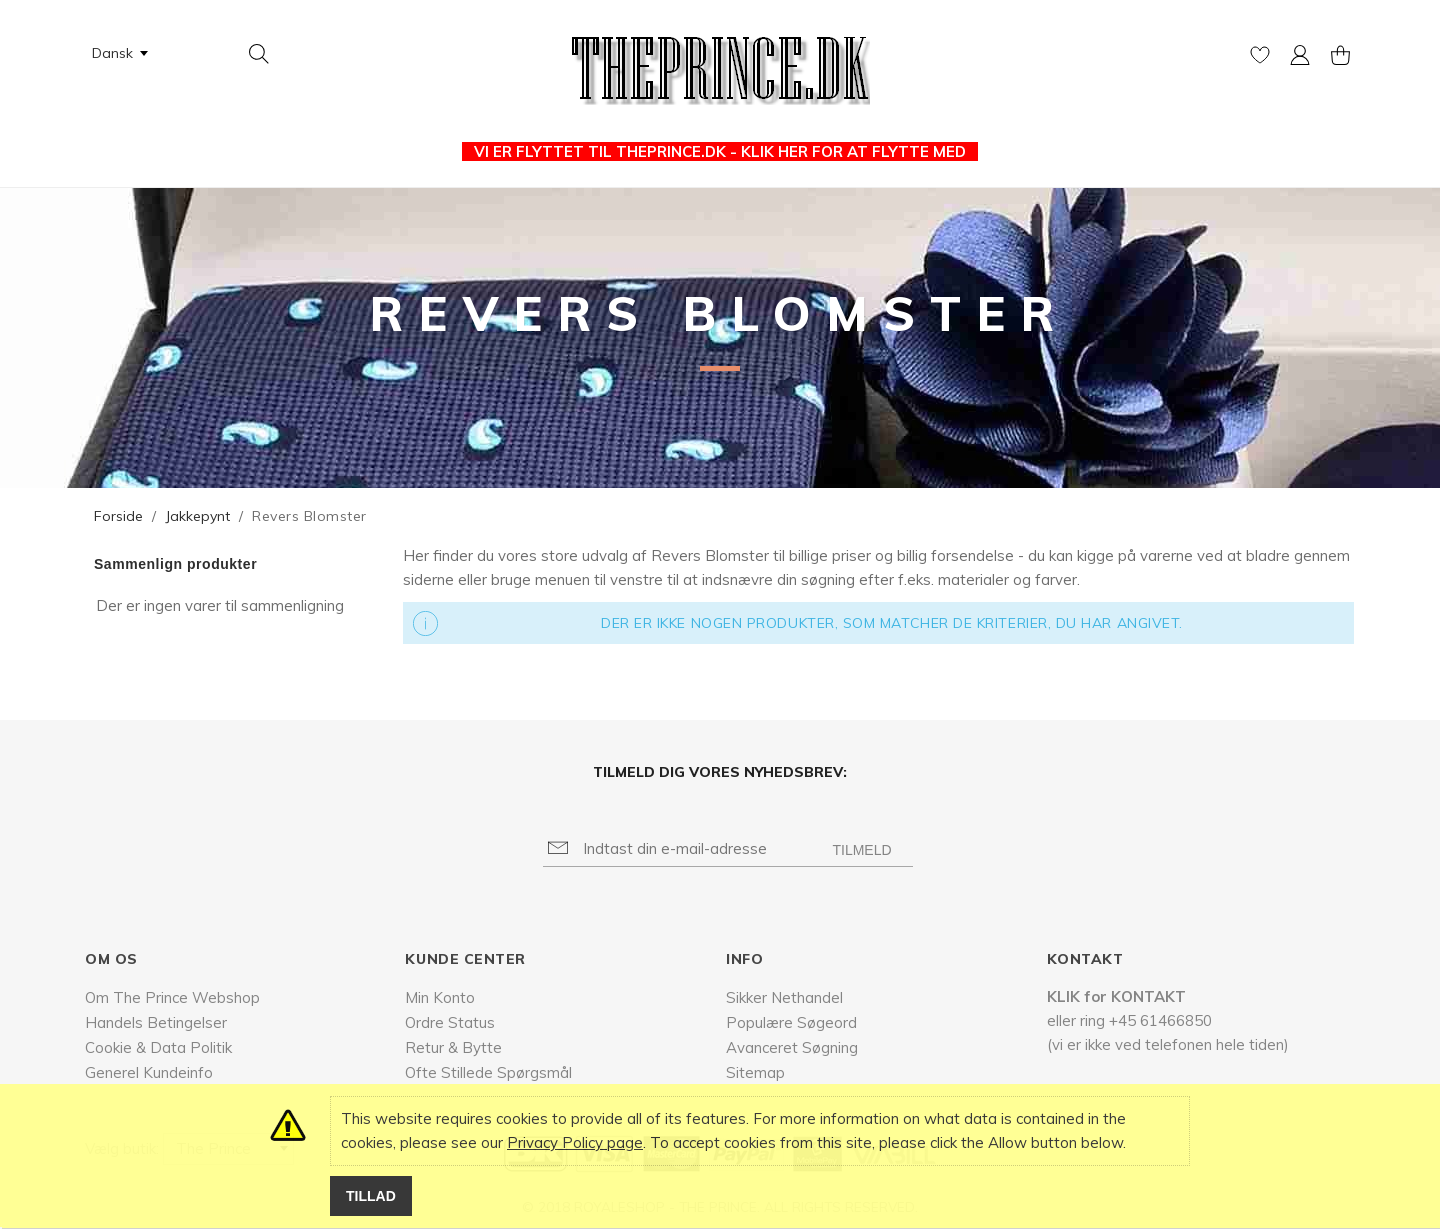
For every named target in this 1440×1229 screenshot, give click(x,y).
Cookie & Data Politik (158, 1047)
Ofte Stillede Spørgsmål (488, 1072)
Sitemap (755, 1072)
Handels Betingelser (156, 1022)
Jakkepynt (197, 516)
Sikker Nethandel (784, 997)
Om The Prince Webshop (172, 997)
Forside (118, 516)
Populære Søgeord (791, 1022)
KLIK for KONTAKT (1116, 996)
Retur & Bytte (453, 1047)
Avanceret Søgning (792, 1047)
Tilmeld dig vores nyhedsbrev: (720, 772)
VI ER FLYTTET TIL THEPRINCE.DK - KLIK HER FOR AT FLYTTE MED (720, 151)
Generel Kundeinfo (149, 1072)
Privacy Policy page (575, 1142)
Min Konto (440, 997)
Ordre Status (450, 1022)
